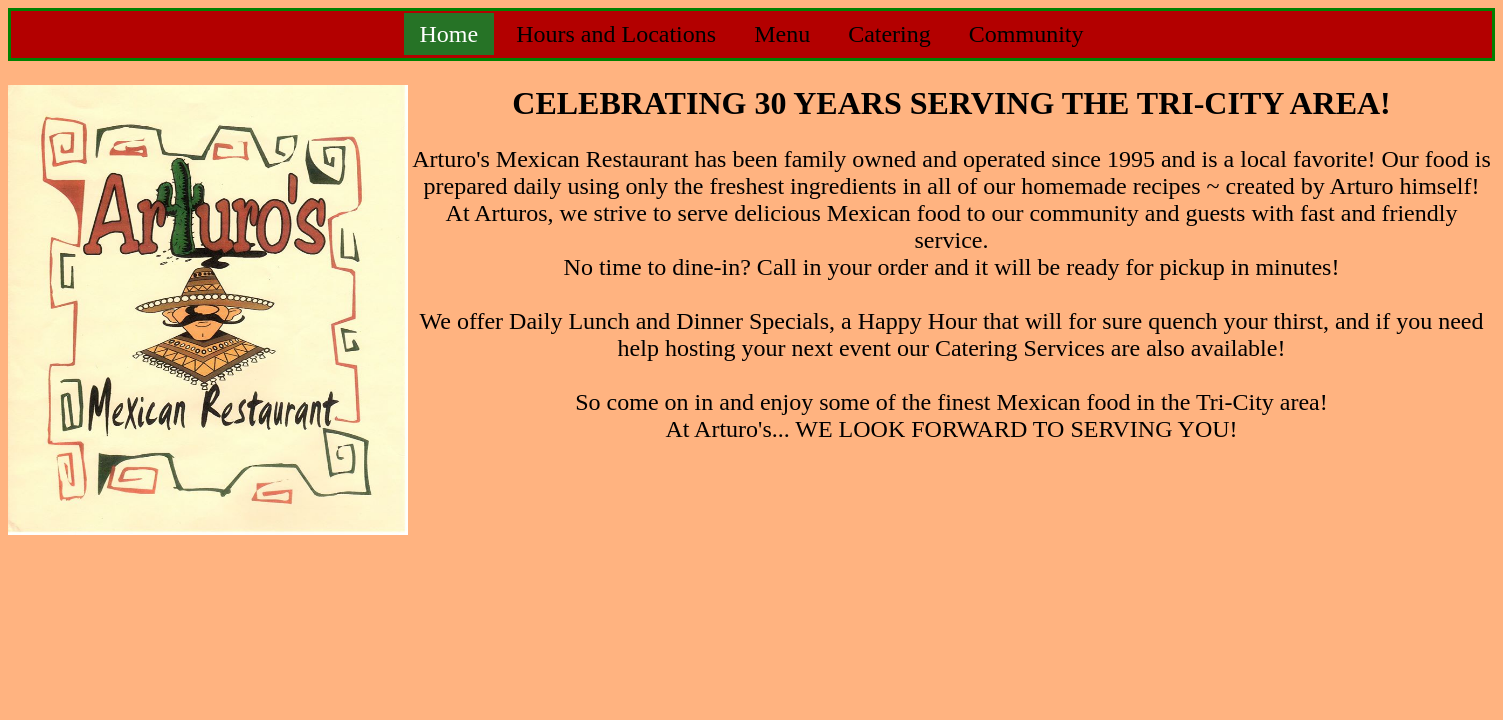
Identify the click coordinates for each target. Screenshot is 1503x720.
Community (1026, 34)
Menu (782, 34)
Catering (889, 34)
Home (449, 34)
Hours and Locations (616, 34)
